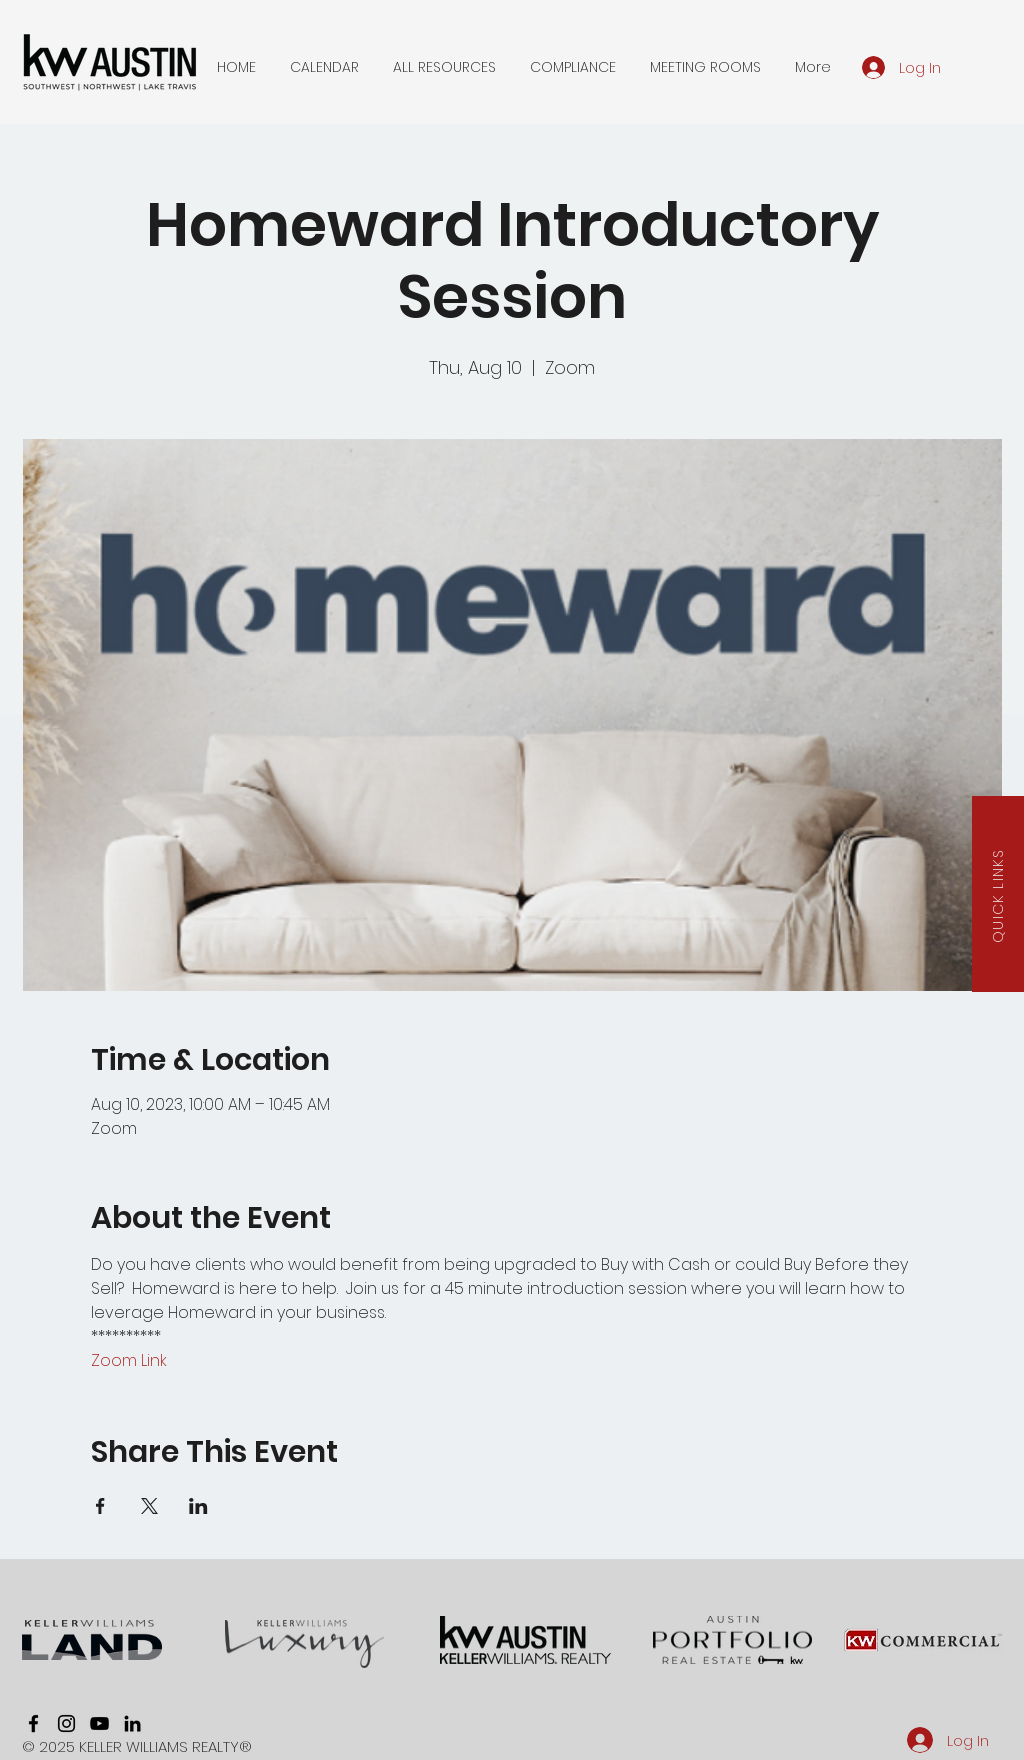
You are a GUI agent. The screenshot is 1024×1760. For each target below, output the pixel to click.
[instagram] (66, 1723)
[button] (324, 67)
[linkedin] (132, 1723)
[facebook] (33, 1723)
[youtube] (99, 1723)
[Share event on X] (149, 1506)
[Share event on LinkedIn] (198, 1506)
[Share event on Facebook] (100, 1506)
